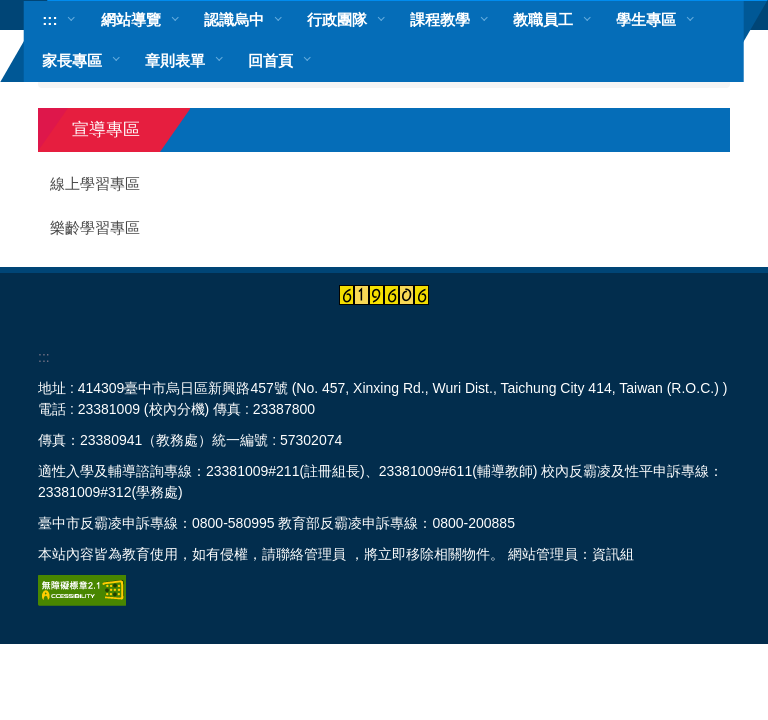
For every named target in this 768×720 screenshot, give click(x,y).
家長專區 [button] (72, 60)
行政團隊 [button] (337, 19)
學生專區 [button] (646, 19)
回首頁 (270, 60)
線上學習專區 (95, 184)
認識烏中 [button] (234, 19)
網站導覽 (131, 19)
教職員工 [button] (543, 19)
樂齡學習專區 (95, 228)
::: (49, 19)
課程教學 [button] (440, 19)
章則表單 (175, 60)
